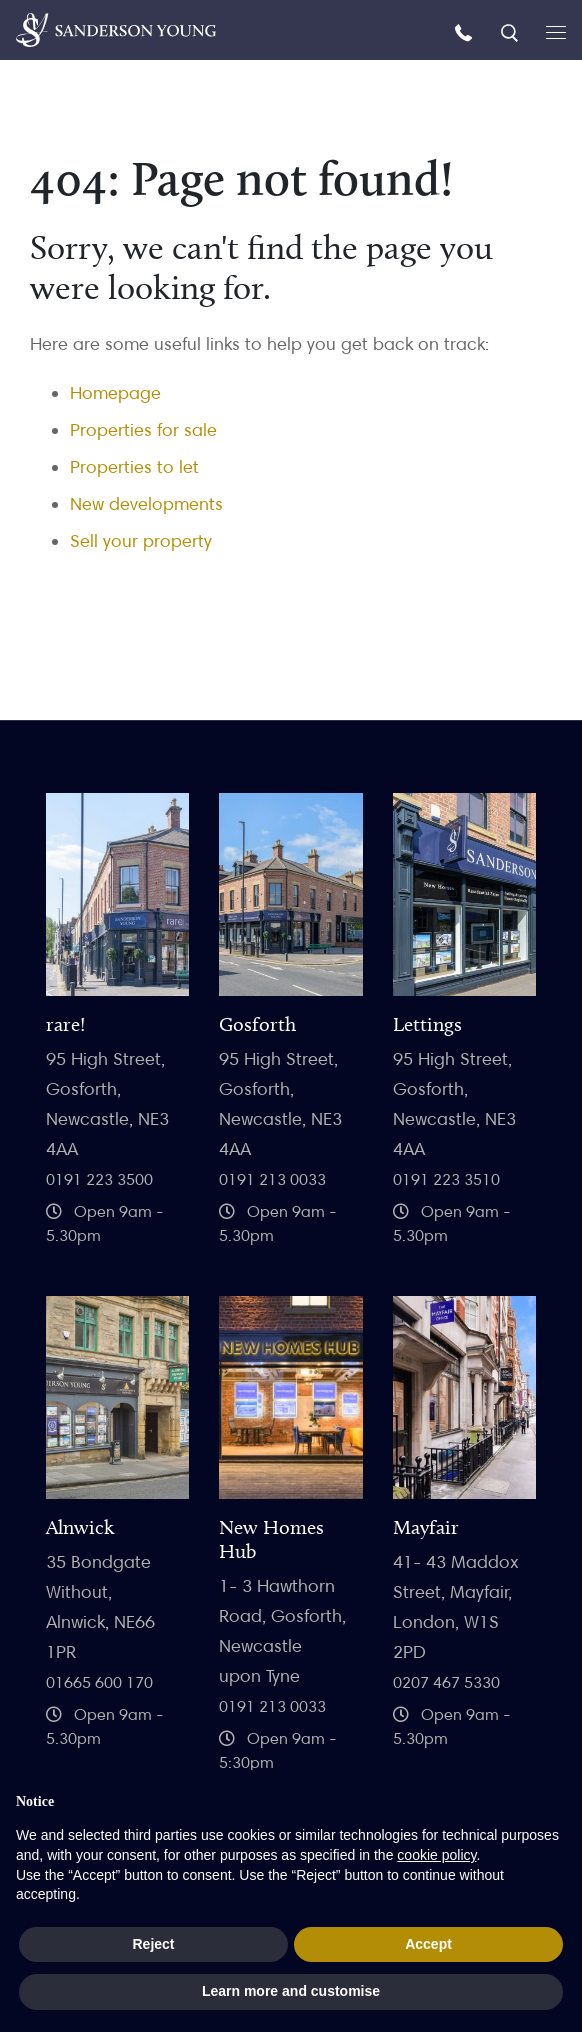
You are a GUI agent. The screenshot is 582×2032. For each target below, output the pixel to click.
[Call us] (466, 31)
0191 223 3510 (446, 1179)
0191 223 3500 (99, 1179)
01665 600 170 (99, 1682)
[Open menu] (556, 30)
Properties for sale (143, 429)
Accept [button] (428, 1944)
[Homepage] (116, 30)
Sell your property (141, 540)
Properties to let (134, 466)
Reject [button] (153, 1944)
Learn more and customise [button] (291, 1991)
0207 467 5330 (446, 1682)
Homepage (115, 392)
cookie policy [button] (436, 1855)
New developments (146, 503)
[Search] (511, 31)
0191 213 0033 (272, 1179)
